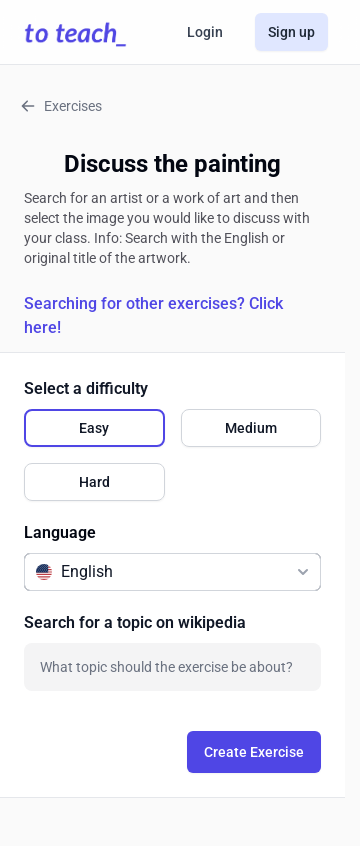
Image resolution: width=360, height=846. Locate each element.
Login (205, 32)
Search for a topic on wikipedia (135, 622)
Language (60, 532)
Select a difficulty (86, 388)
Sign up (291, 32)
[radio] (94, 428)
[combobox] (172, 667)
